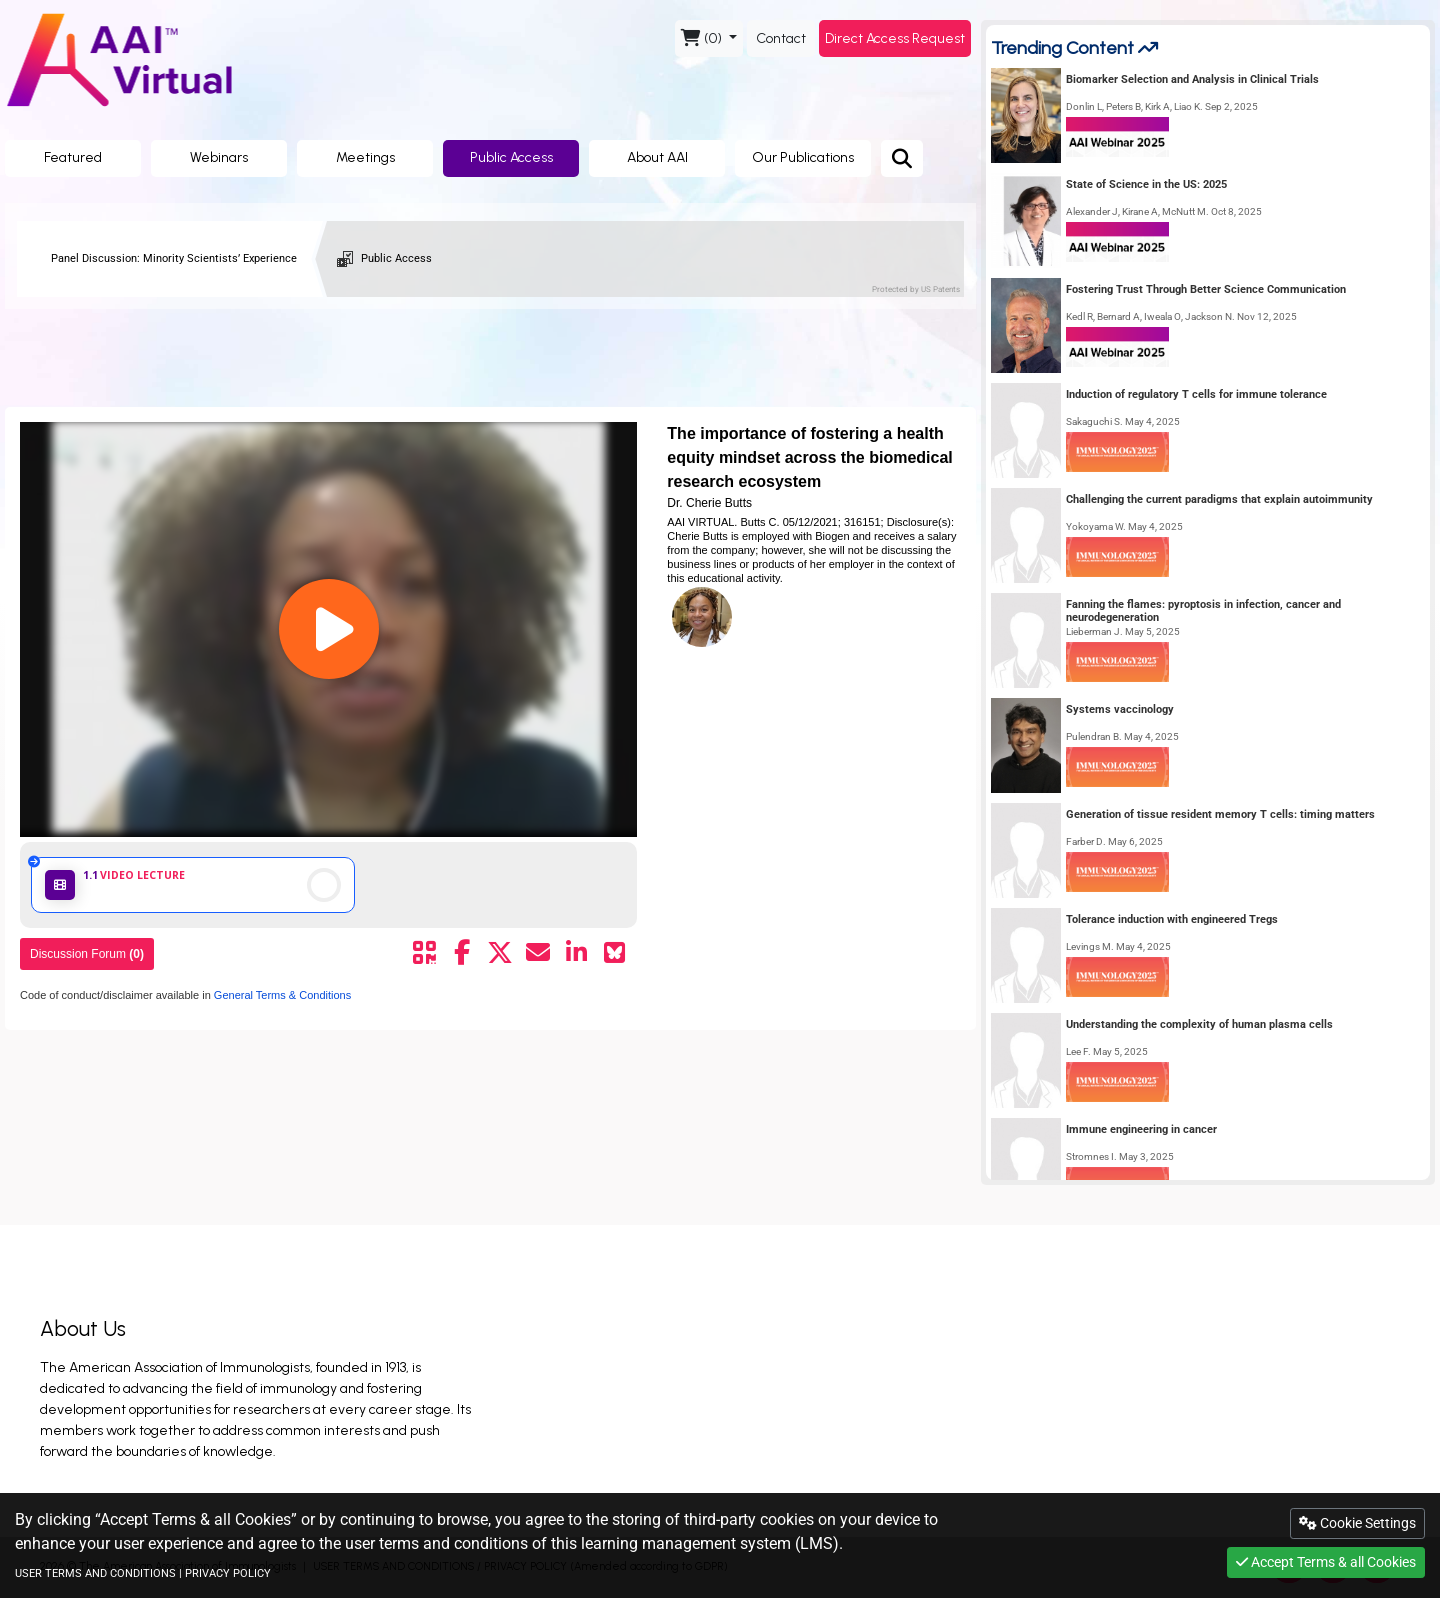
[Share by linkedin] (576, 953)
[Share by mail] (538, 953)
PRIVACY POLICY (228, 1573)
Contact (781, 38)
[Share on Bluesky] (614, 953)
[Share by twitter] (500, 953)
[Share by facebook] (462, 953)
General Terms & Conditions (281, 995)
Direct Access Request (895, 38)
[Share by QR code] (424, 953)
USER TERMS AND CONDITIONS (95, 1573)
